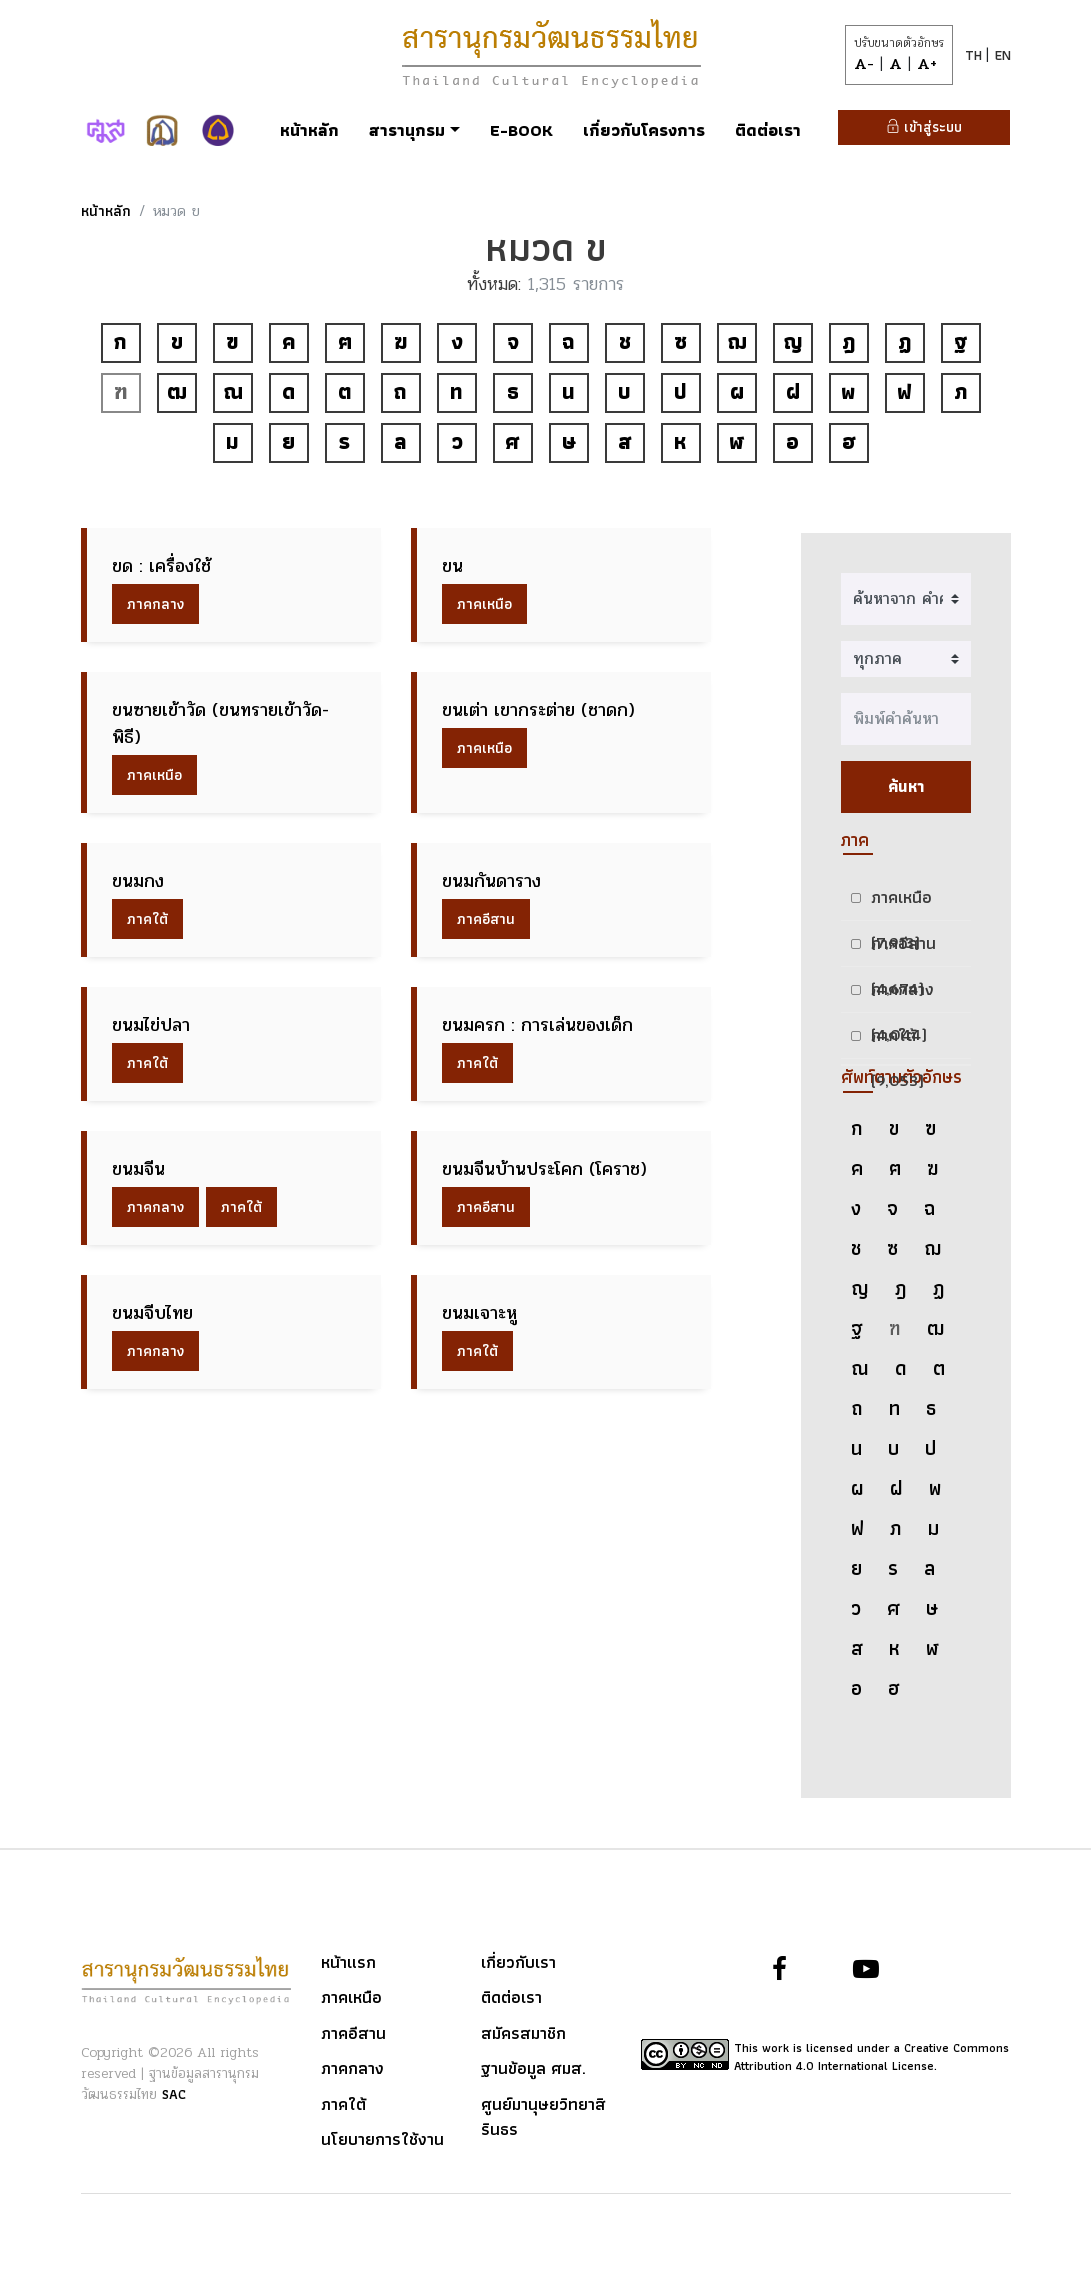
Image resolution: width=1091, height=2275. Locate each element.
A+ (927, 64)
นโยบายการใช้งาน (382, 2140)
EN (1003, 55)
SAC (174, 2094)
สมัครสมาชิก (523, 2034)
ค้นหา (906, 786)
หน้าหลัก (309, 130)
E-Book (521, 130)
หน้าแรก (348, 1963)
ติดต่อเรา (768, 130)
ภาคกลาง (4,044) (902, 993)
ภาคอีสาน (486, 919)
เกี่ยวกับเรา (518, 1963)
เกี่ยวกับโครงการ (644, 130)
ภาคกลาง (155, 604)
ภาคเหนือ (484, 604)
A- (864, 64)
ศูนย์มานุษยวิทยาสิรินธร (543, 2117)
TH (975, 55)
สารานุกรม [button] (407, 130)
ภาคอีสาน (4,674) (903, 947)
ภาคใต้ (147, 919)
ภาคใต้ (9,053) (897, 1039)
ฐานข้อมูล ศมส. (533, 2069)
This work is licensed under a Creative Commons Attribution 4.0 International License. (871, 2056)
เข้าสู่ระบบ (924, 127)
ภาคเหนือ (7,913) (901, 901)
